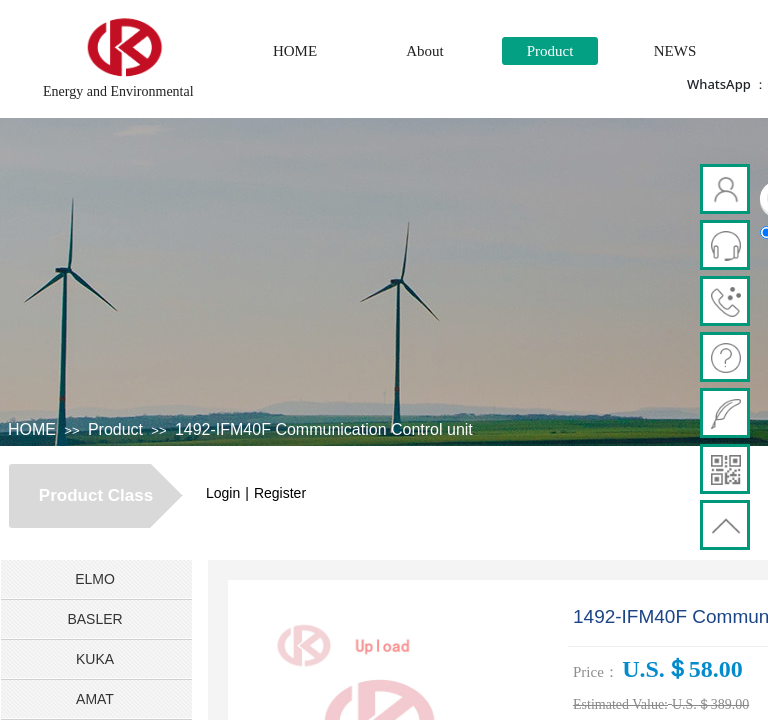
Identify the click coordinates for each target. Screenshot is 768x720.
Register (280, 493)
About (425, 51)
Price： (596, 672)
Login (223, 493)
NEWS (675, 51)
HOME (295, 51)
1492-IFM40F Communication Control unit (324, 429)
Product (550, 51)
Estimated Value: (620, 704)
